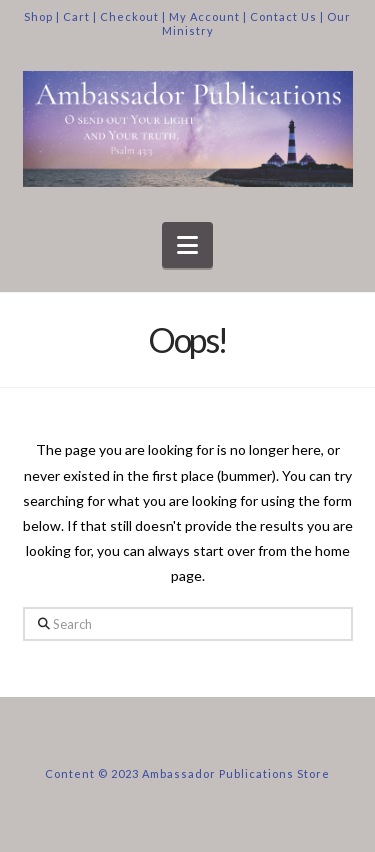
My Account (204, 16)
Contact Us (283, 16)
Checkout (129, 16)
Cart (76, 16)
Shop (38, 16)
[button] (187, 245)
